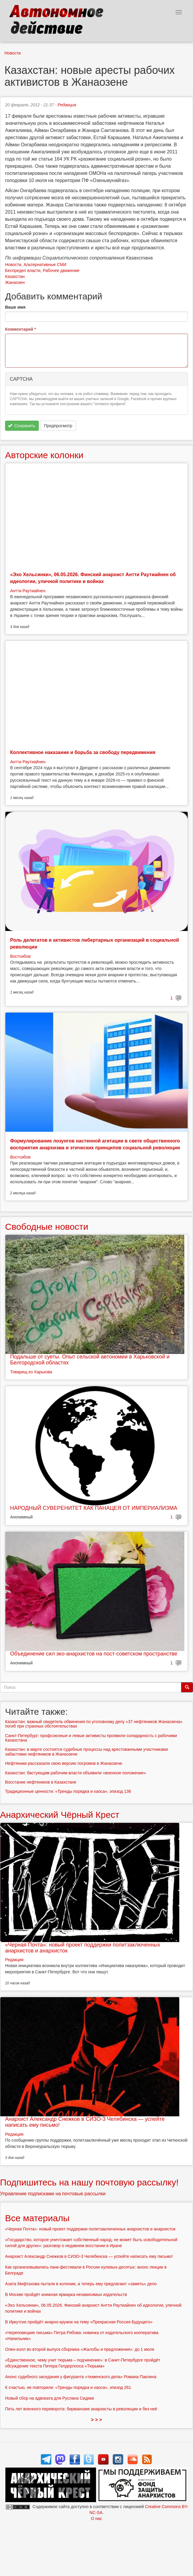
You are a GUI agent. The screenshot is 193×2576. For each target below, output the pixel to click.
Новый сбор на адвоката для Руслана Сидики (49, 2398)
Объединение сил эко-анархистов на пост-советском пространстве (93, 1654)
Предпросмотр (58, 425)
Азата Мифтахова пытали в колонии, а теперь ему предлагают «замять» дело (81, 2283)
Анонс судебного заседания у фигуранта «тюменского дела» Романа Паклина (80, 2376)
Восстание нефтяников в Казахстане (40, 1782)
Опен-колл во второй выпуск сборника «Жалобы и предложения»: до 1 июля (79, 2349)
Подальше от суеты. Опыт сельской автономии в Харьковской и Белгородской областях (89, 1360)
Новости (12, 53)
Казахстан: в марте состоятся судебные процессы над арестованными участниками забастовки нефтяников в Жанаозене (86, 1751)
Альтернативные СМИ (45, 264)
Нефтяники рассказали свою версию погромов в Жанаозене (63, 1763)
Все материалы (37, 2218)
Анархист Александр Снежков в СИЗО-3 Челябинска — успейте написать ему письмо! (85, 2122)
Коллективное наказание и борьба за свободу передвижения (82, 752)
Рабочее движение (61, 270)
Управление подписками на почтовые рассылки (53, 2193)
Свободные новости (46, 1227)
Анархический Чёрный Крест (59, 1815)
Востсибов (20, 956)
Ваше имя (15, 307)
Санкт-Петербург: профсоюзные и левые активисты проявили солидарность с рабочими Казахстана (91, 1737)
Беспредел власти (23, 270)
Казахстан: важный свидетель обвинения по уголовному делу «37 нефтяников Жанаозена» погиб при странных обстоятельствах (94, 1723)
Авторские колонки (44, 455)
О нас (96, 2518)
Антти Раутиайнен (27, 590)
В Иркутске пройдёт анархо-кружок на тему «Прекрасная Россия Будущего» (78, 2322)
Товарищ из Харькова (31, 1371)
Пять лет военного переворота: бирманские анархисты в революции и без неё (81, 2408)
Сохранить (21, 425)
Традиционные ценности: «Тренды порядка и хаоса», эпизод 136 (68, 1791)
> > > (96, 2419)
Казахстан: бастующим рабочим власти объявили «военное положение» (75, 1772)
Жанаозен (15, 282)
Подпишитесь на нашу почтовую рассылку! (89, 2182)
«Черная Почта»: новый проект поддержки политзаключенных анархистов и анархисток (82, 1948)
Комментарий (20, 329)
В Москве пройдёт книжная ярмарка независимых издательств (66, 2294)
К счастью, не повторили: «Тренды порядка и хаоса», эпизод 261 (68, 2387)
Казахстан (15, 276)
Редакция (67, 104)
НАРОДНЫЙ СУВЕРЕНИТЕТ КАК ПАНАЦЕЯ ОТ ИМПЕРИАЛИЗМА (93, 1508)
